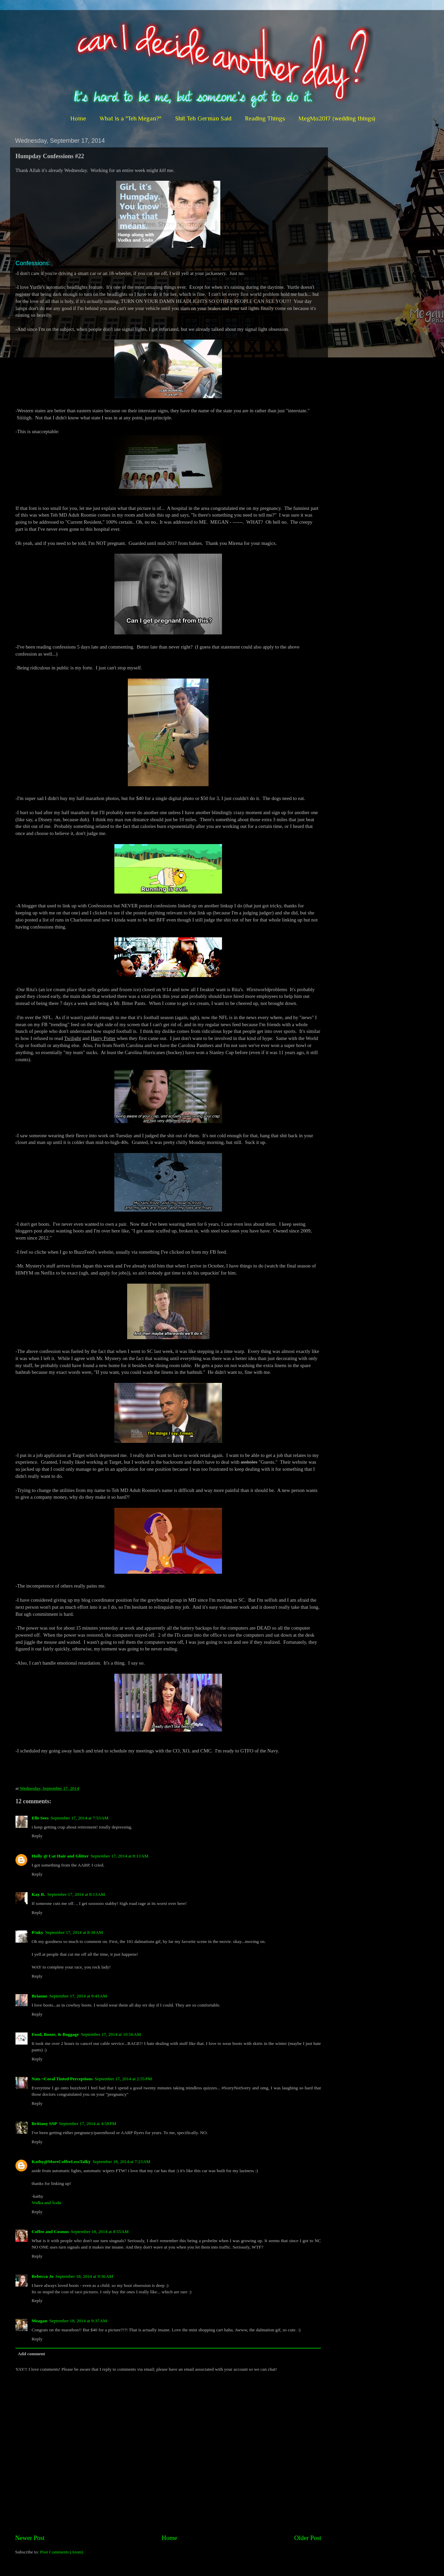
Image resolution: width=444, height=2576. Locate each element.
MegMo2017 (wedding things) (337, 118)
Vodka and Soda (46, 2202)
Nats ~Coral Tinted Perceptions (62, 2078)
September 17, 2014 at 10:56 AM (111, 2034)
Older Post (307, 2537)
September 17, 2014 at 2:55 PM (123, 2078)
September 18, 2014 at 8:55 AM (100, 2231)
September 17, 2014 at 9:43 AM (78, 1995)
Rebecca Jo (42, 2276)
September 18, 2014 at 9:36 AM (84, 2276)
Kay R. (38, 1894)
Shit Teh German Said (203, 118)
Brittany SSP (44, 2123)
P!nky (37, 1932)
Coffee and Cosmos (50, 2231)
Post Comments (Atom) (61, 2551)
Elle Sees (40, 1817)
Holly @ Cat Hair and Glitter (60, 1855)
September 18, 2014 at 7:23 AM (121, 2161)
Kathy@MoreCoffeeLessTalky (61, 2161)
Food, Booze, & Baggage (55, 2034)
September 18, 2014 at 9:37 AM (78, 2320)
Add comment (31, 2353)
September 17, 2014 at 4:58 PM (87, 2123)
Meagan (39, 2320)
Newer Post (30, 2537)
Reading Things (265, 118)
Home (78, 118)
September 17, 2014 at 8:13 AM (119, 1855)
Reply (37, 1835)
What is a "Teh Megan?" (130, 118)
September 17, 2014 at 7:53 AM (80, 1817)
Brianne (39, 1995)
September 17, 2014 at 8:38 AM (74, 1932)
